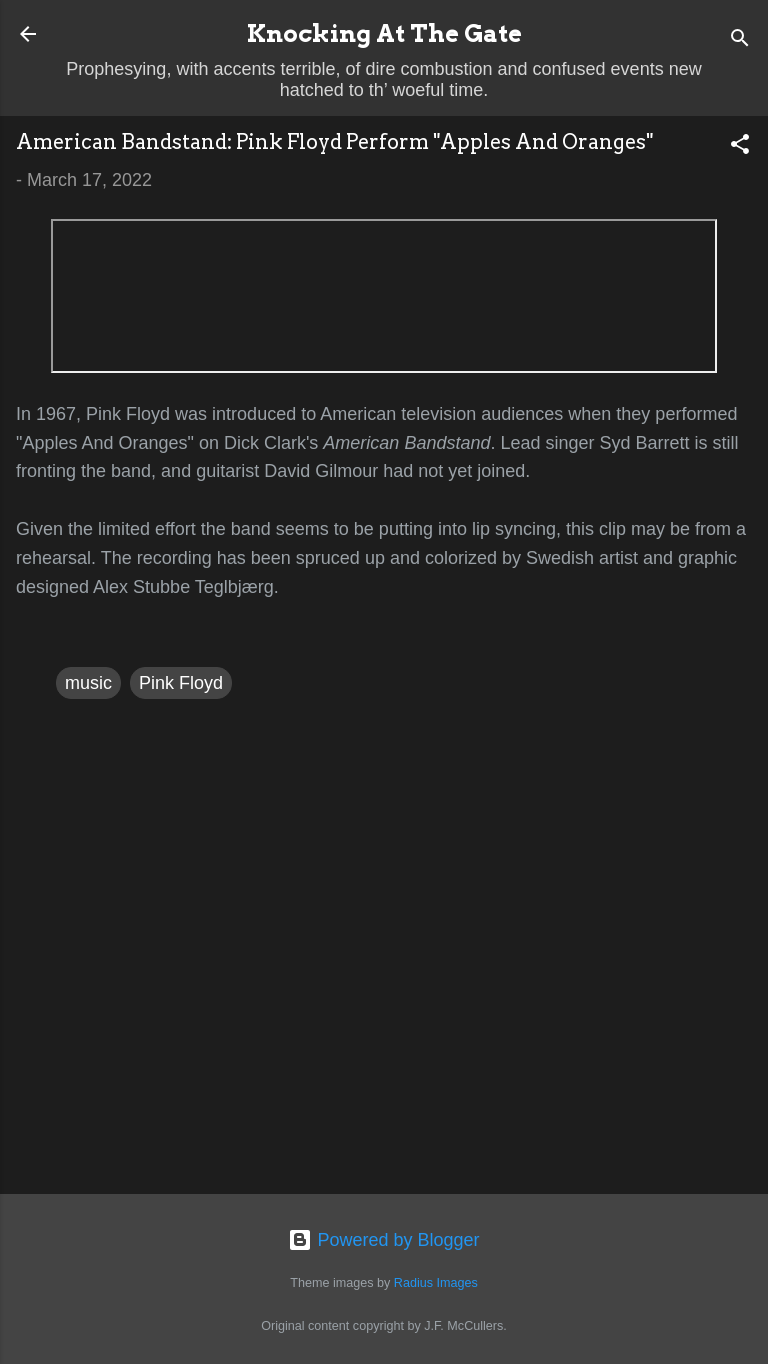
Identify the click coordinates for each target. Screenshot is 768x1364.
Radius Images (436, 1283)
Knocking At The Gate (384, 33)
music (88, 683)
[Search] (740, 40)
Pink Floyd (181, 683)
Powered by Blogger (383, 1240)
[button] (740, 147)
